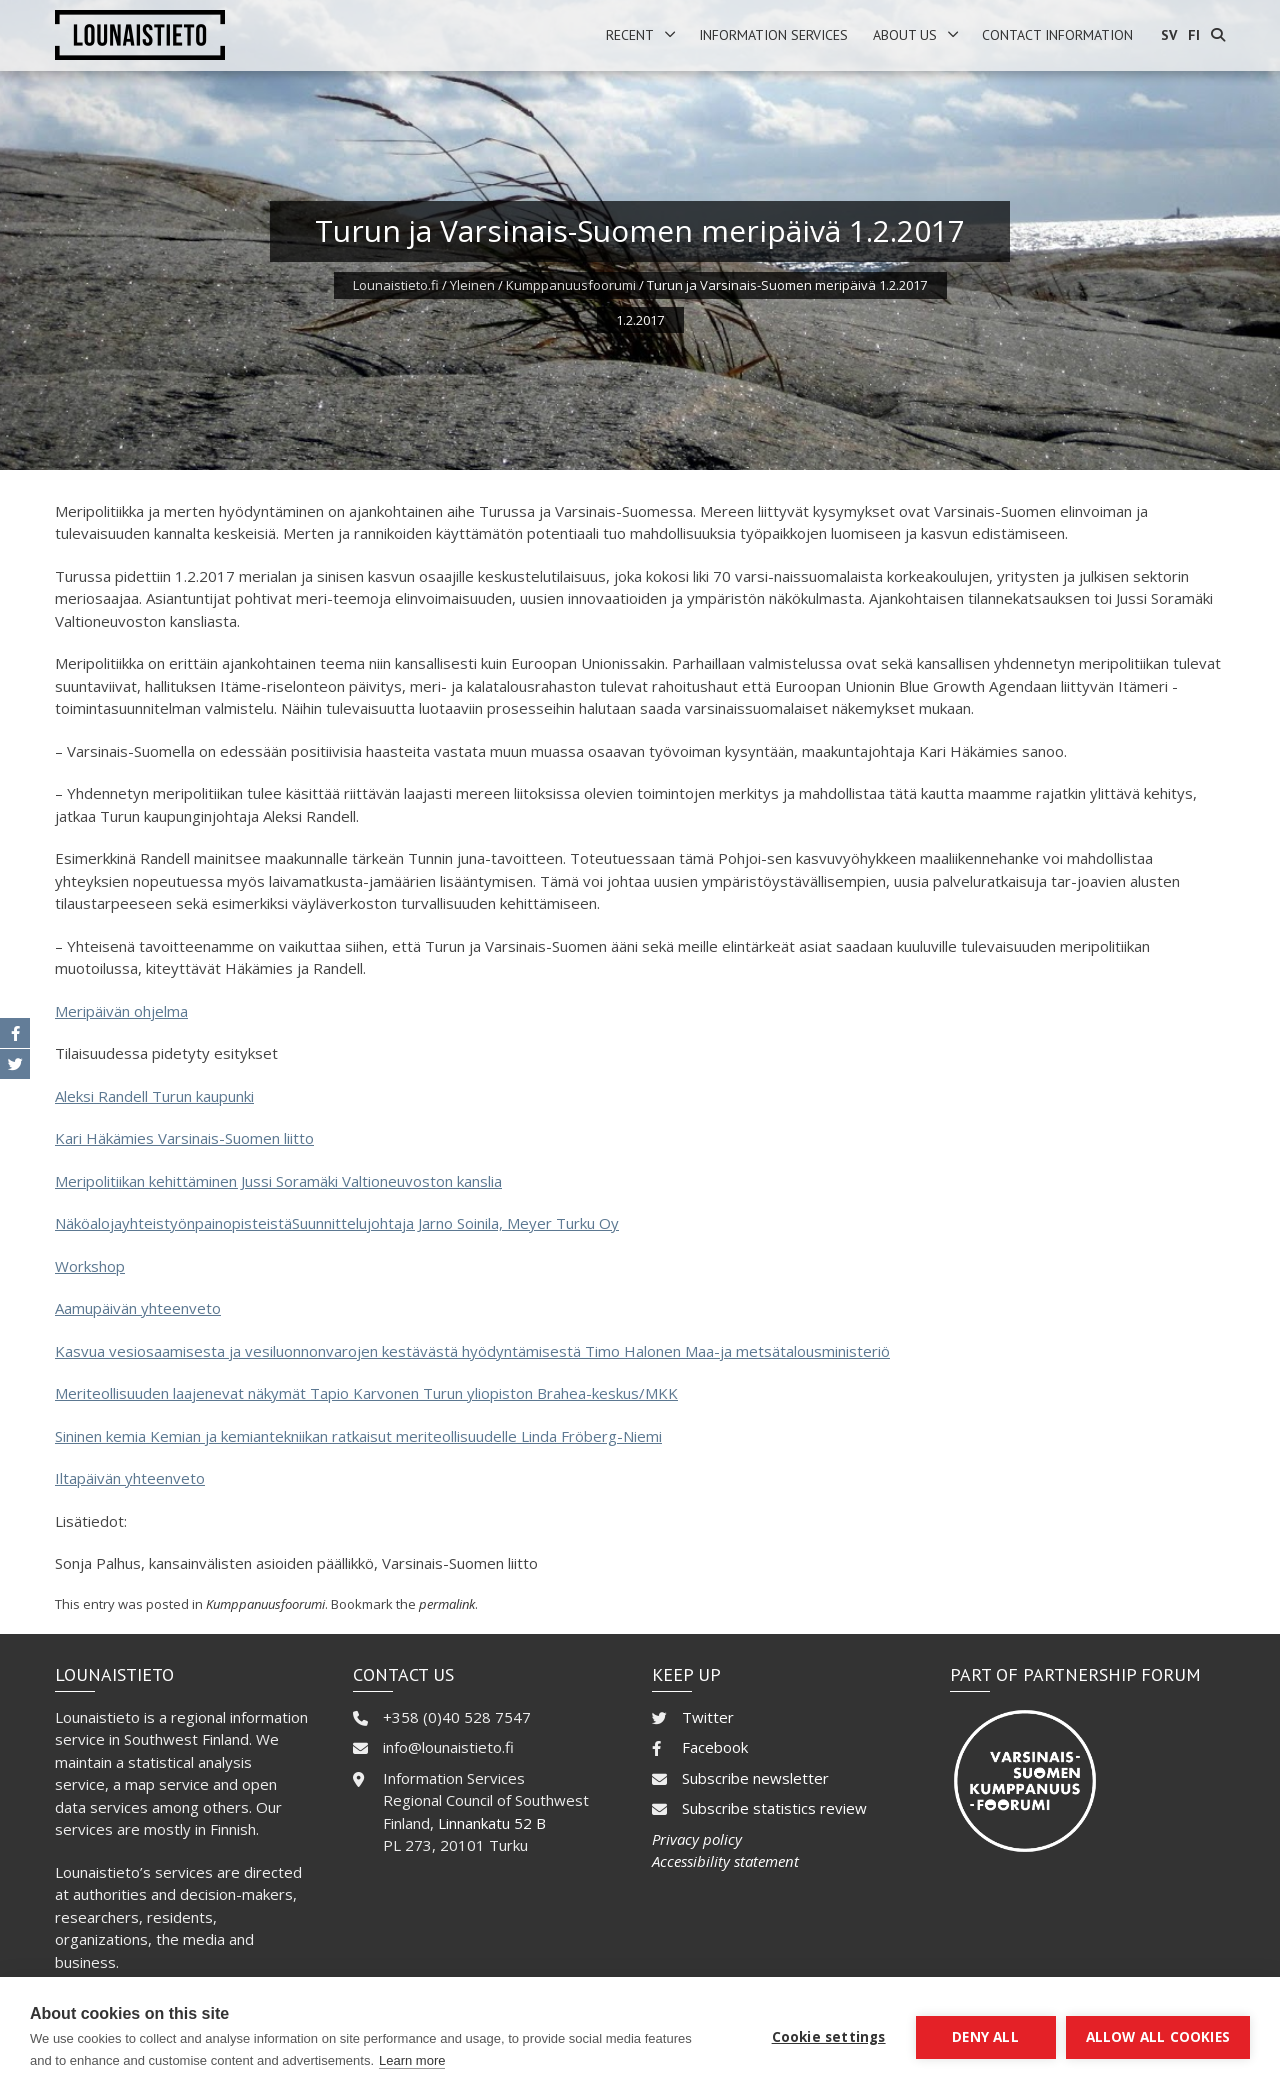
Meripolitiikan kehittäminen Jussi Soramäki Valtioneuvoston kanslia (278, 1181)
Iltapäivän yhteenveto (130, 1478)
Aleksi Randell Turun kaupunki (154, 1096)
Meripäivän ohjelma (121, 1011)
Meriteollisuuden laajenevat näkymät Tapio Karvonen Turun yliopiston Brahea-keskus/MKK (366, 1393)
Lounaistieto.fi (396, 285)
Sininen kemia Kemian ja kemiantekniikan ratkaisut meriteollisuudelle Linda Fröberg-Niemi (358, 1436)
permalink (447, 1604)
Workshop (90, 1266)
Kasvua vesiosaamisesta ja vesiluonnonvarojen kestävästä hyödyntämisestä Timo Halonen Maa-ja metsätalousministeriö (472, 1351)
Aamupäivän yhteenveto (138, 1308)
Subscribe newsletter (755, 1778)
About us (905, 35)
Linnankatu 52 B (492, 1823)
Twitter (708, 1717)
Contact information (1057, 35)
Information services (773, 35)
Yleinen (472, 285)
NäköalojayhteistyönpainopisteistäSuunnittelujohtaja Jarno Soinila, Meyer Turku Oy (337, 1223)
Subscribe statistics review (774, 1808)
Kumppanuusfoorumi (571, 285)
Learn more (412, 2060)
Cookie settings (829, 2037)
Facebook (715, 1747)
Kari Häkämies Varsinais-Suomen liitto (184, 1138)
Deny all (985, 2037)
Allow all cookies (1158, 2037)
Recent (630, 35)
